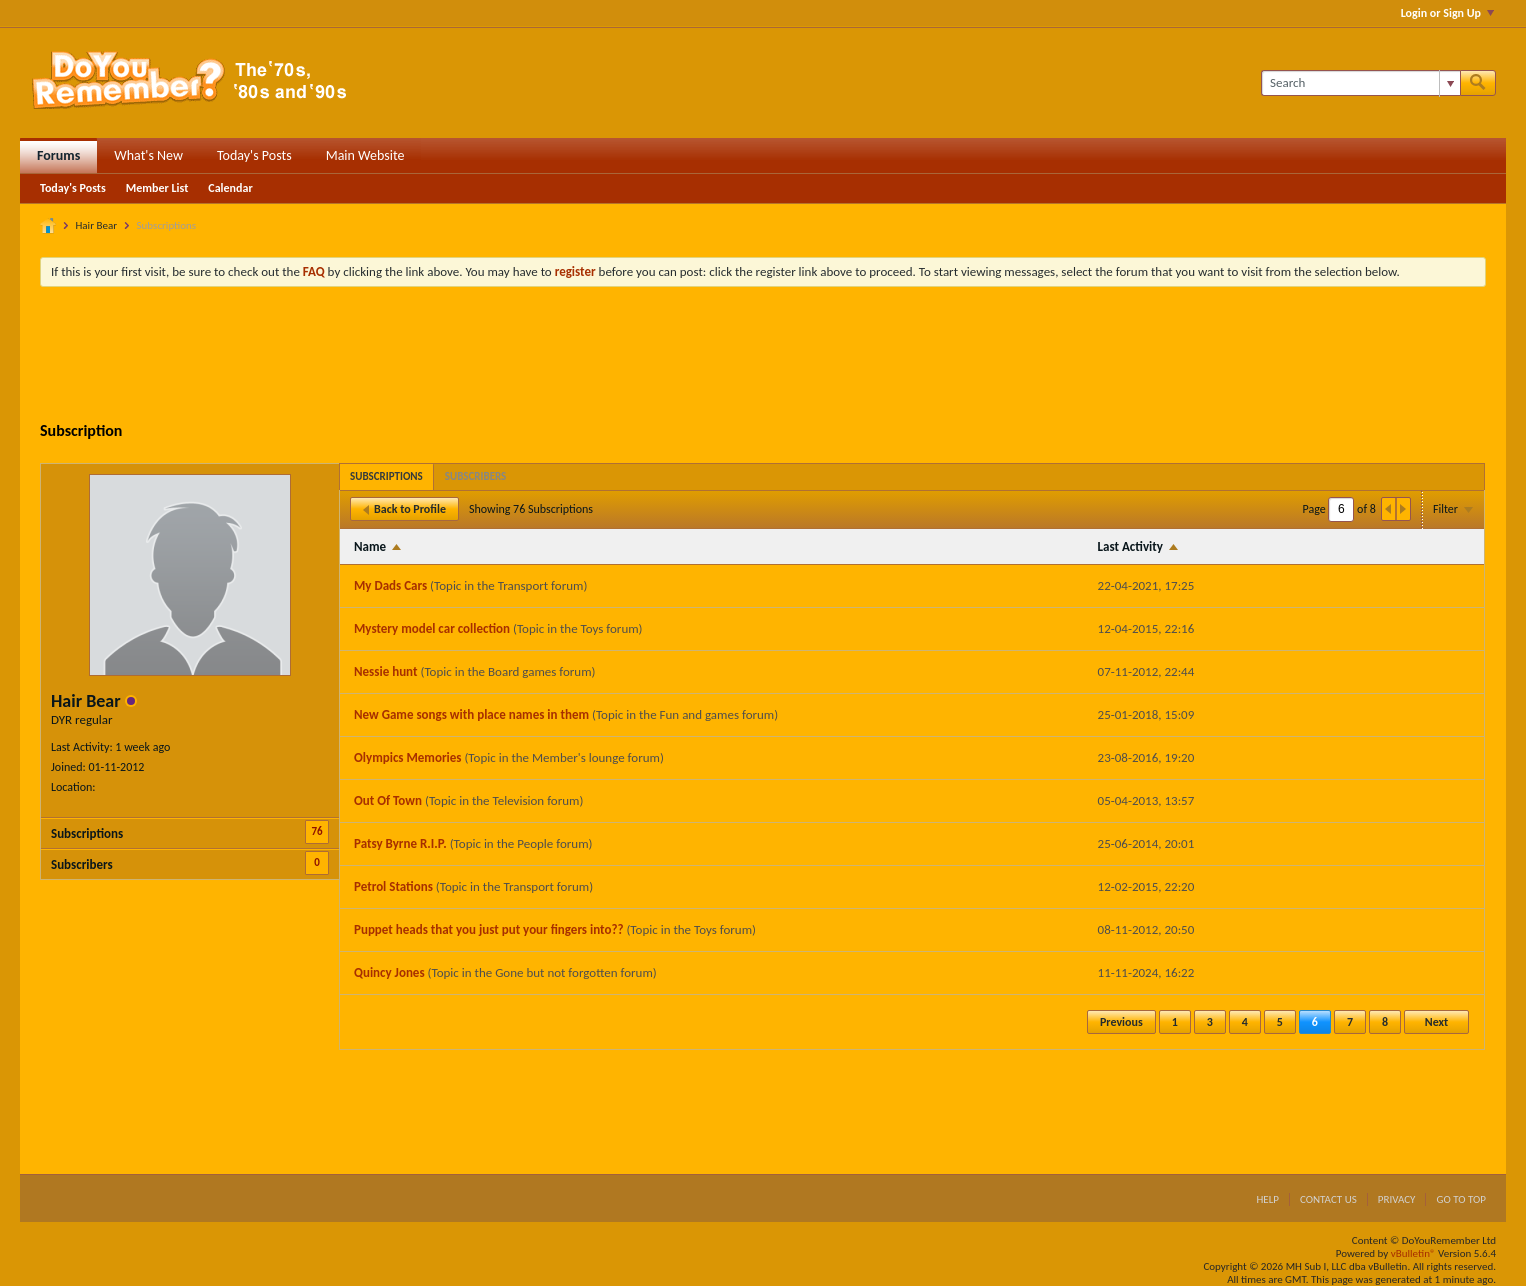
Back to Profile (404, 509)
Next (1436, 1022)
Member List (157, 188)
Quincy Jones (389, 972)
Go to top (1461, 1199)
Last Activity (1130, 546)
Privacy (1397, 1199)
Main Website (365, 155)
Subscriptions (87, 833)
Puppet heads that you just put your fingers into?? (488, 929)
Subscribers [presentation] (476, 476)
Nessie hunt (385, 671)
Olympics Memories (407, 757)
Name (370, 546)
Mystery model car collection (432, 628)
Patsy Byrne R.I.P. (400, 843)
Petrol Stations (393, 886)
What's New (148, 155)
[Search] (1360, 83)
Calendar (230, 188)
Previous (1121, 1022)
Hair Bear (97, 225)
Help (1267, 1199)
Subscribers (82, 864)
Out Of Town (388, 800)
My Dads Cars (390, 585)
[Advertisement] (763, 357)
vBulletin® (1413, 1253)
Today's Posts (254, 155)
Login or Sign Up (1447, 13)
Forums (58, 155)
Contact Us (1328, 1199)
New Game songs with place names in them (471, 714)
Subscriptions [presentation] (386, 476)
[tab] (386, 476)
